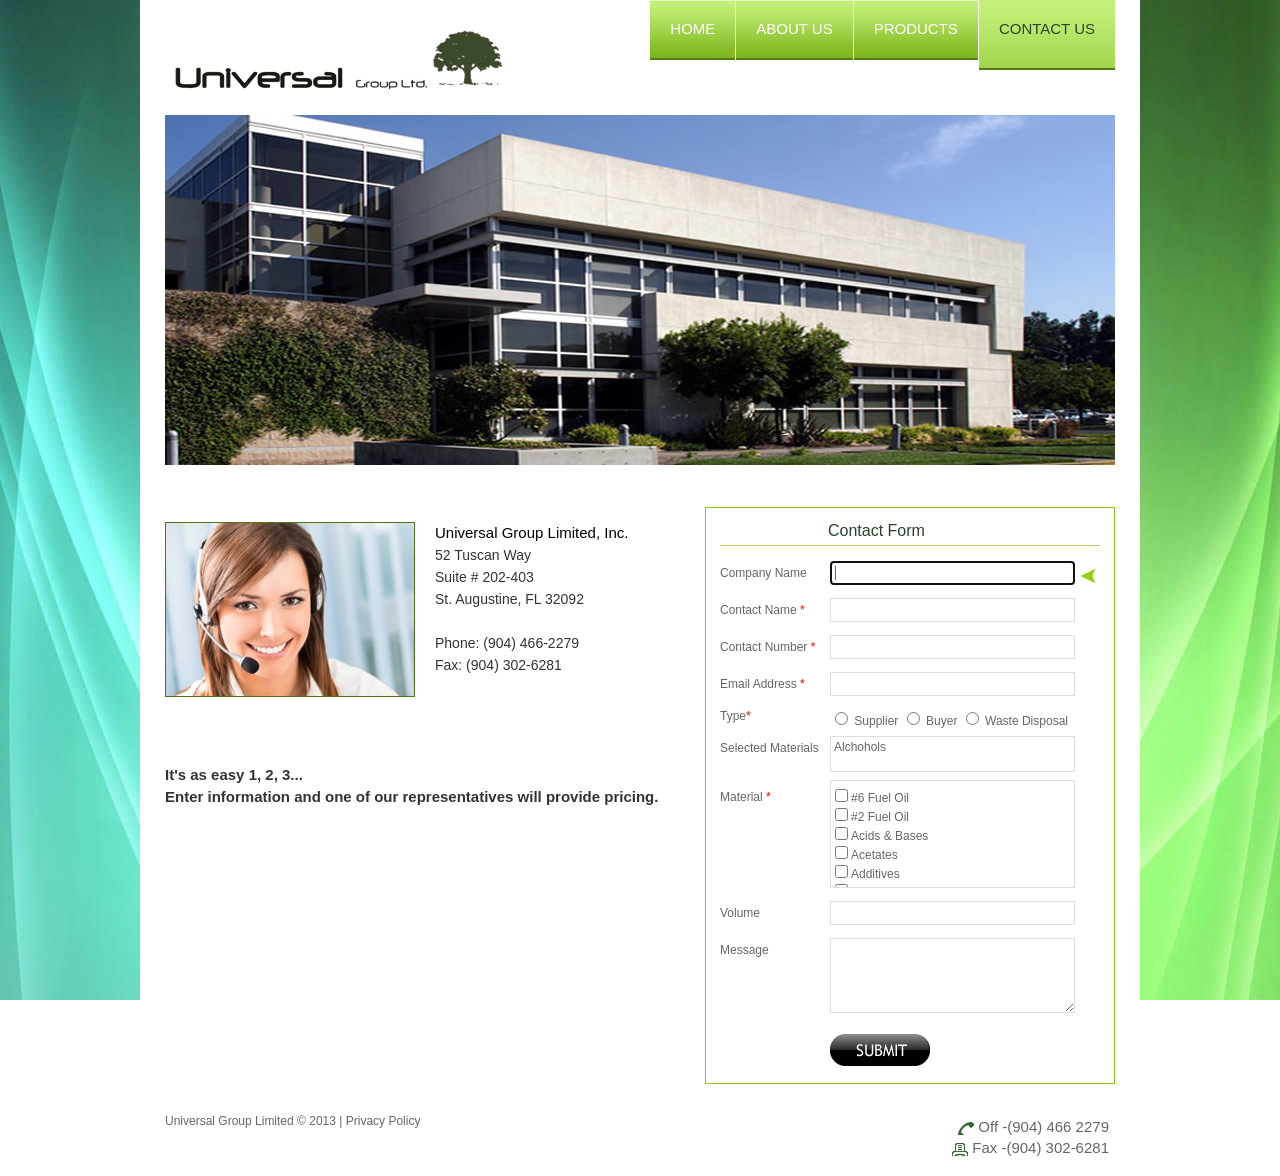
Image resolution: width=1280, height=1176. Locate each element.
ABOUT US (794, 28)
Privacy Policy (383, 1121)
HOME (692, 28)
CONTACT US (1047, 28)
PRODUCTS (916, 28)
